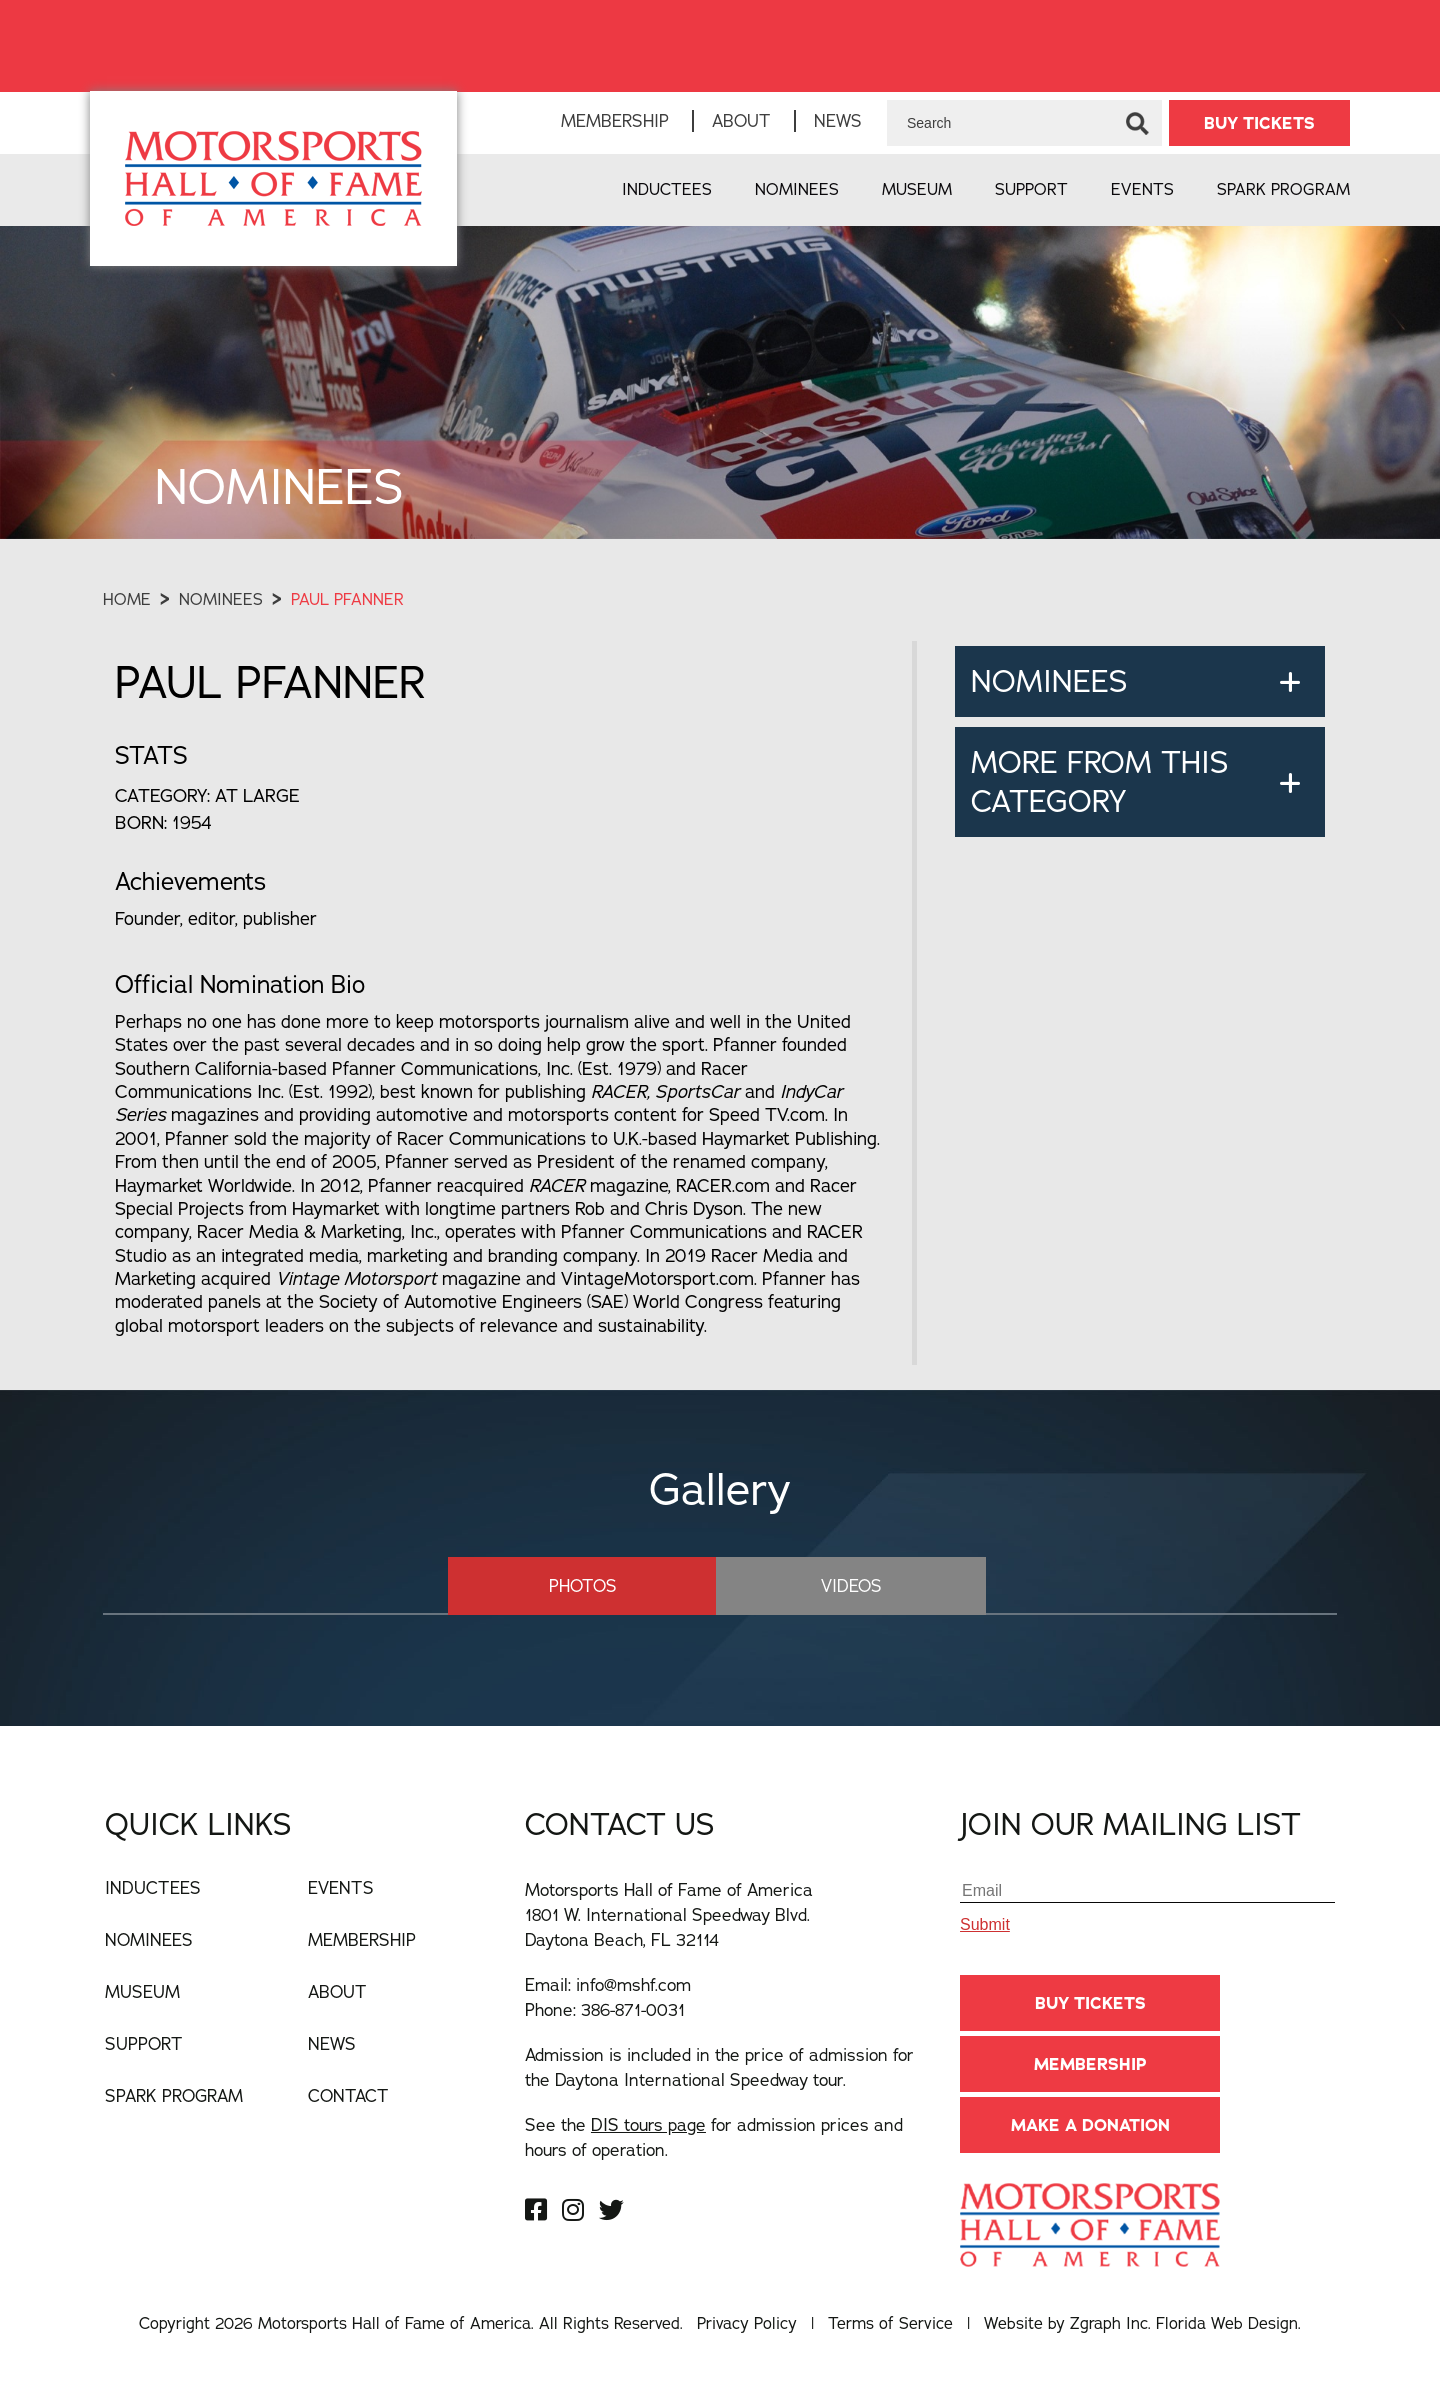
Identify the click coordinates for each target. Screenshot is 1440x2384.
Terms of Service (890, 2323)
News (838, 120)
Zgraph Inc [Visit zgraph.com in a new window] (1109, 2323)
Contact (348, 2095)
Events (1142, 189)
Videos (849, 1585)
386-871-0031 (633, 2009)
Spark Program (1283, 189)
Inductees (667, 189)
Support (1031, 189)
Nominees (797, 189)
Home (127, 599)
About (741, 120)
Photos (584, 1585)
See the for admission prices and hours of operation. (714, 2137)
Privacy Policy (747, 2323)
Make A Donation (1090, 2125)
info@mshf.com (633, 1984)
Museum (917, 189)
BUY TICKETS (1259, 123)
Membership (615, 120)
